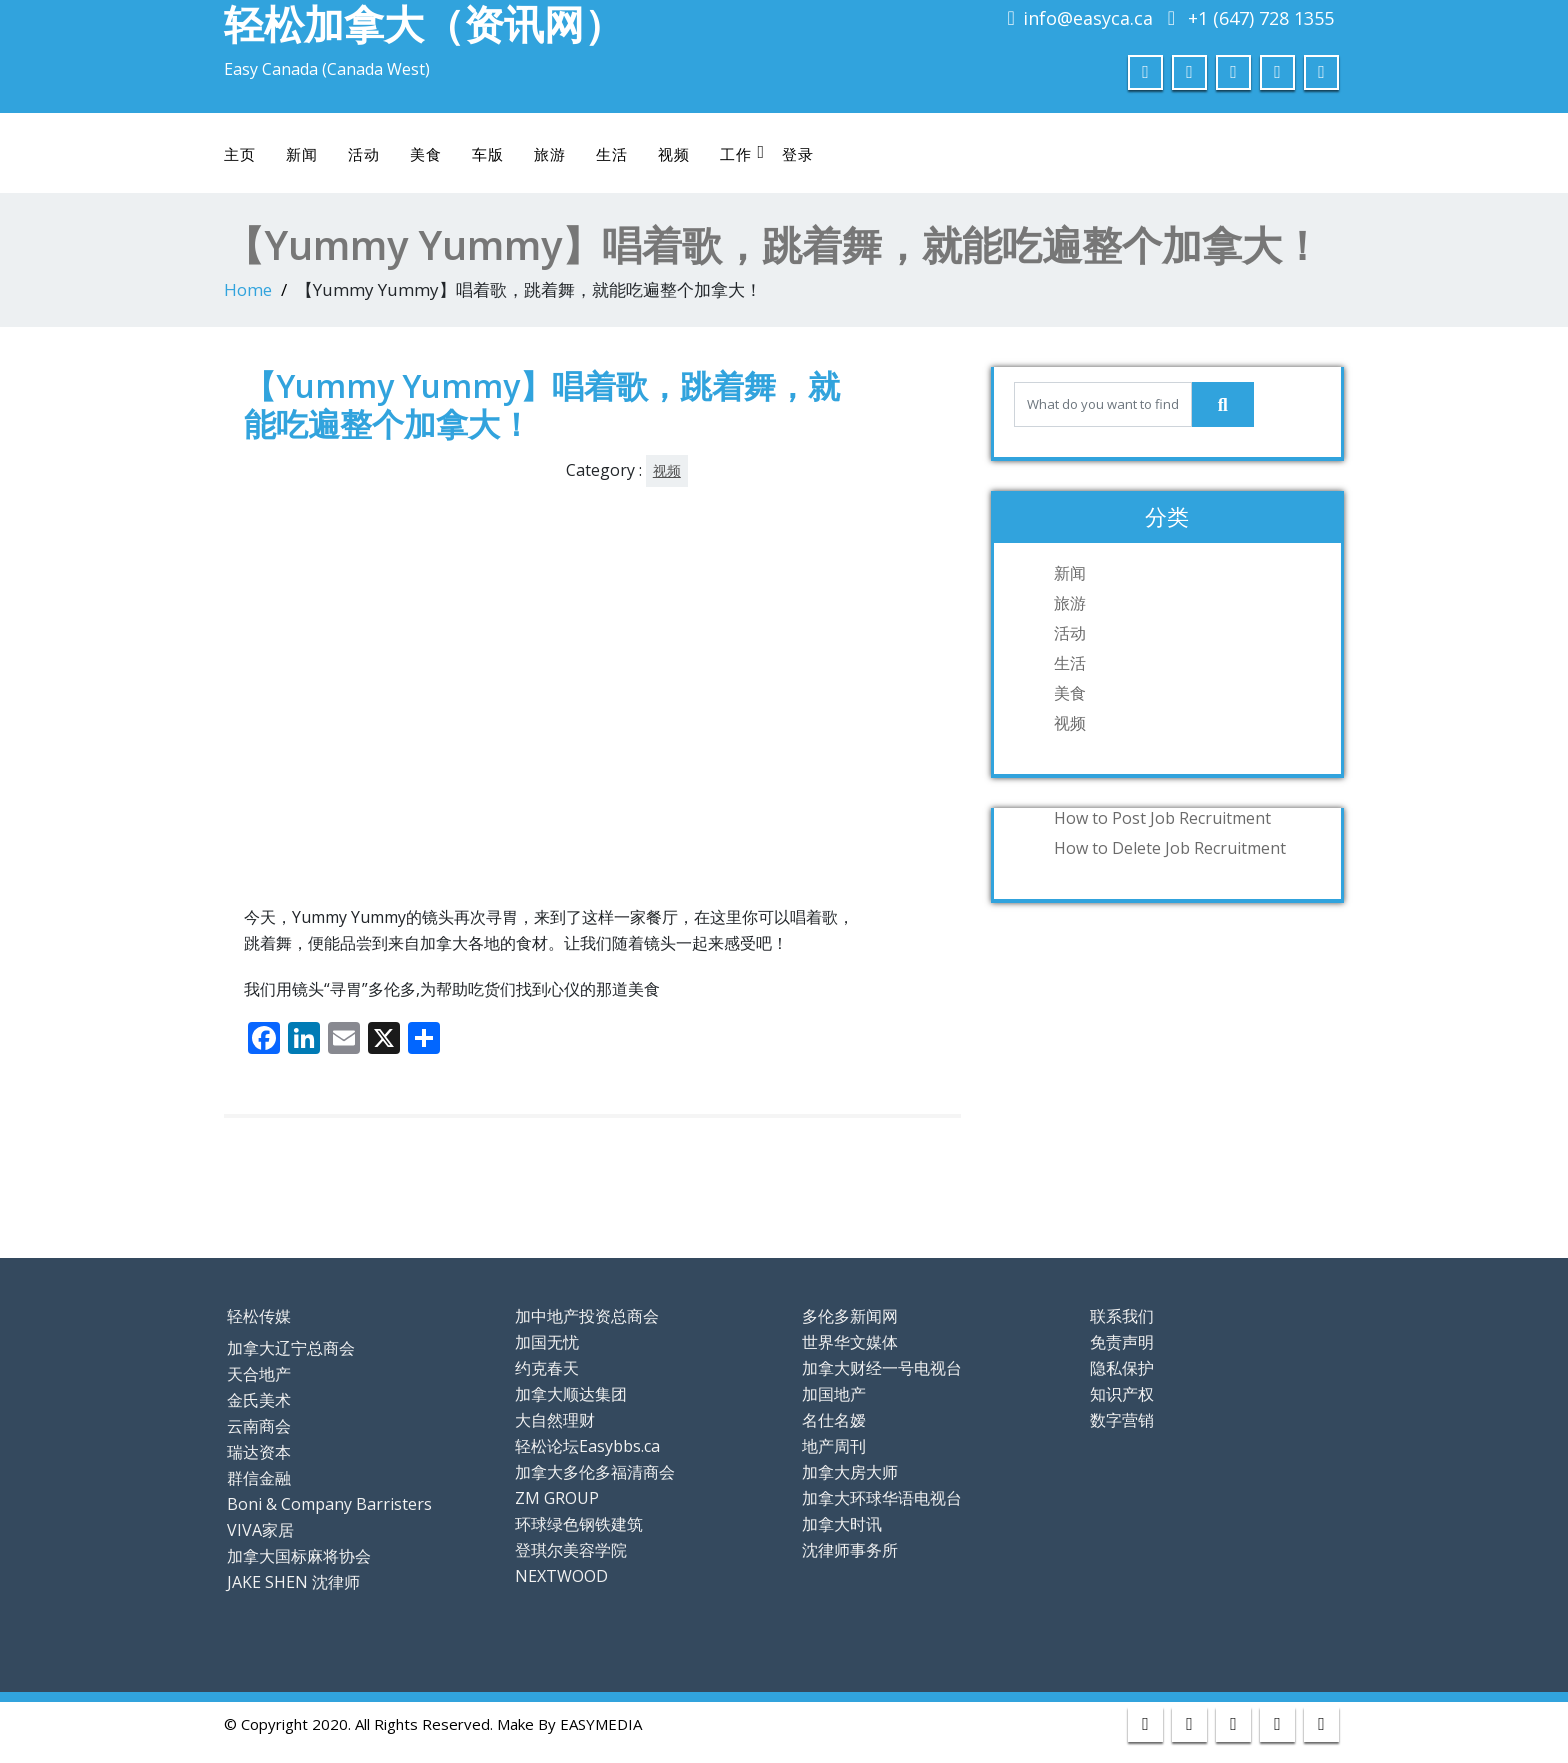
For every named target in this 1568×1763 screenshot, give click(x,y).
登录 (798, 154)
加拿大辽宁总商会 (291, 1348)
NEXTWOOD (561, 1576)
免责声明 (1122, 1342)
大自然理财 (555, 1420)
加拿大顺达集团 (571, 1394)
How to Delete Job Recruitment (1170, 848)
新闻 (302, 154)
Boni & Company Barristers (329, 1504)
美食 (426, 154)
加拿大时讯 (842, 1524)
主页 (240, 154)
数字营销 (1122, 1420)
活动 (364, 154)
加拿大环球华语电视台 (882, 1498)
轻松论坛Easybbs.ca (587, 1446)
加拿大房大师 (850, 1472)
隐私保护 (1122, 1368)
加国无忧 (547, 1342)
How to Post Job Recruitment (1162, 818)
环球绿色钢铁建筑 (579, 1524)
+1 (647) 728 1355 (1261, 18)
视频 (674, 154)
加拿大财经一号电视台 (882, 1368)
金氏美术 (259, 1400)
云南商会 (259, 1426)
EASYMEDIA (601, 1724)
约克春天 (547, 1368)
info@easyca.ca (1088, 18)
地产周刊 (834, 1446)
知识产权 (1122, 1394)
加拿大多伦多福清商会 (595, 1472)
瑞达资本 (259, 1452)
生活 (612, 154)
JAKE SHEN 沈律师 (293, 1582)
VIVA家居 (260, 1530)
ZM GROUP (557, 1498)
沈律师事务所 (850, 1550)
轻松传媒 (259, 1316)
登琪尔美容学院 (571, 1550)
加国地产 (834, 1394)
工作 (742, 153)
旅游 (550, 154)
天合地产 (259, 1374)
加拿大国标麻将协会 (299, 1556)
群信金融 (259, 1478)
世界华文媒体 (850, 1342)
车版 (488, 154)
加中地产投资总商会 (587, 1316)
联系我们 (1122, 1316)
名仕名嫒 (834, 1420)
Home (248, 289)
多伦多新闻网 (850, 1316)
